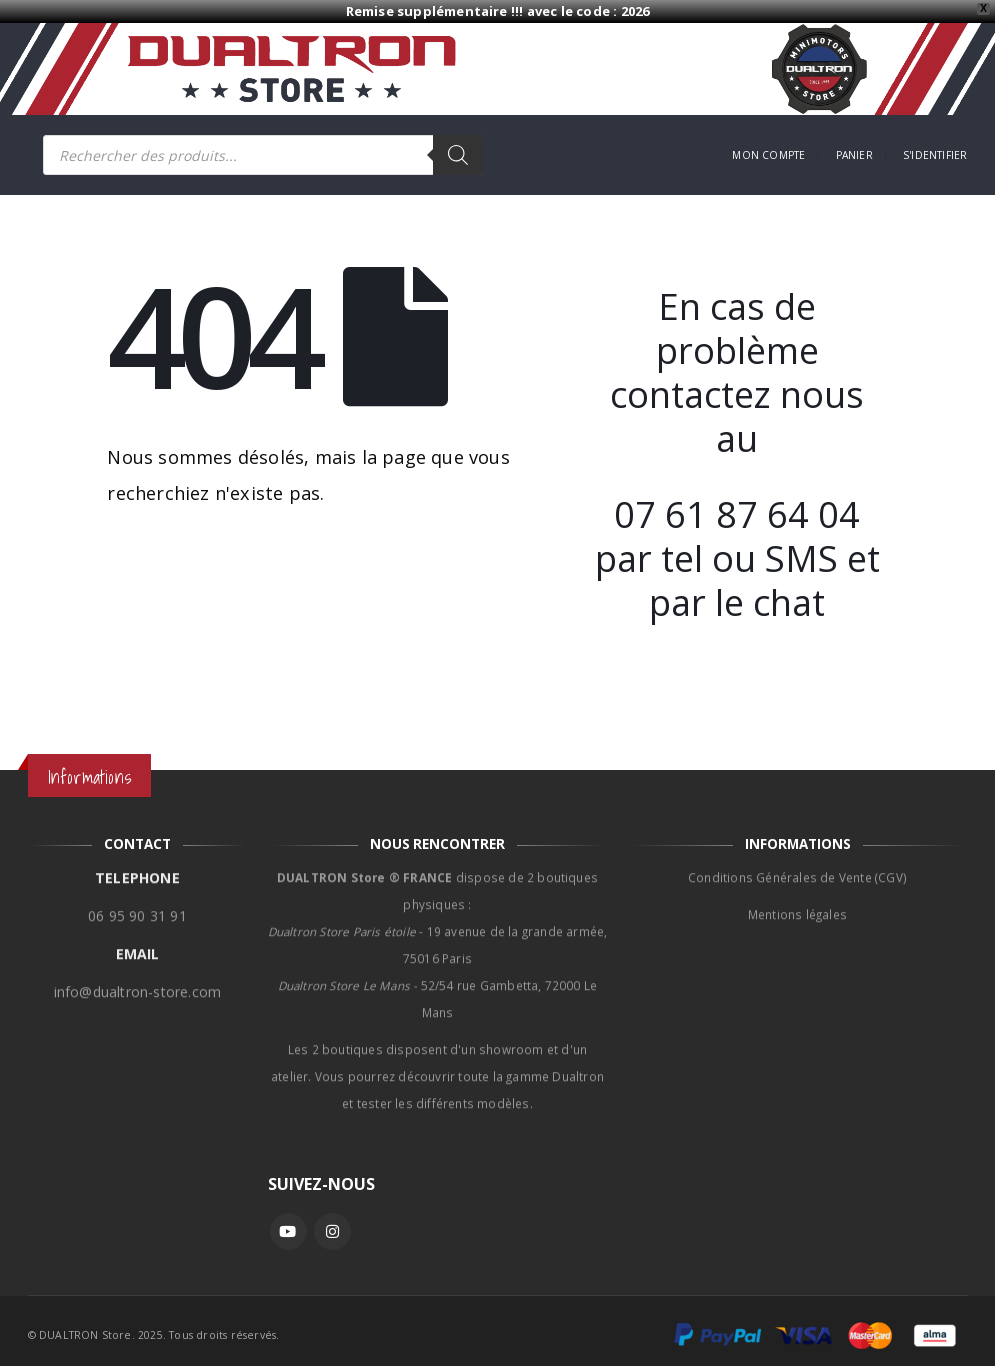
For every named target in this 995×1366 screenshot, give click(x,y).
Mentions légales (797, 903)
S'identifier (935, 155)
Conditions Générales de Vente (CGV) (797, 866)
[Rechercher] (458, 155)
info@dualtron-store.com (138, 980)
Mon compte (768, 155)
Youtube (288, 1231)
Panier (854, 155)
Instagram (332, 1231)
